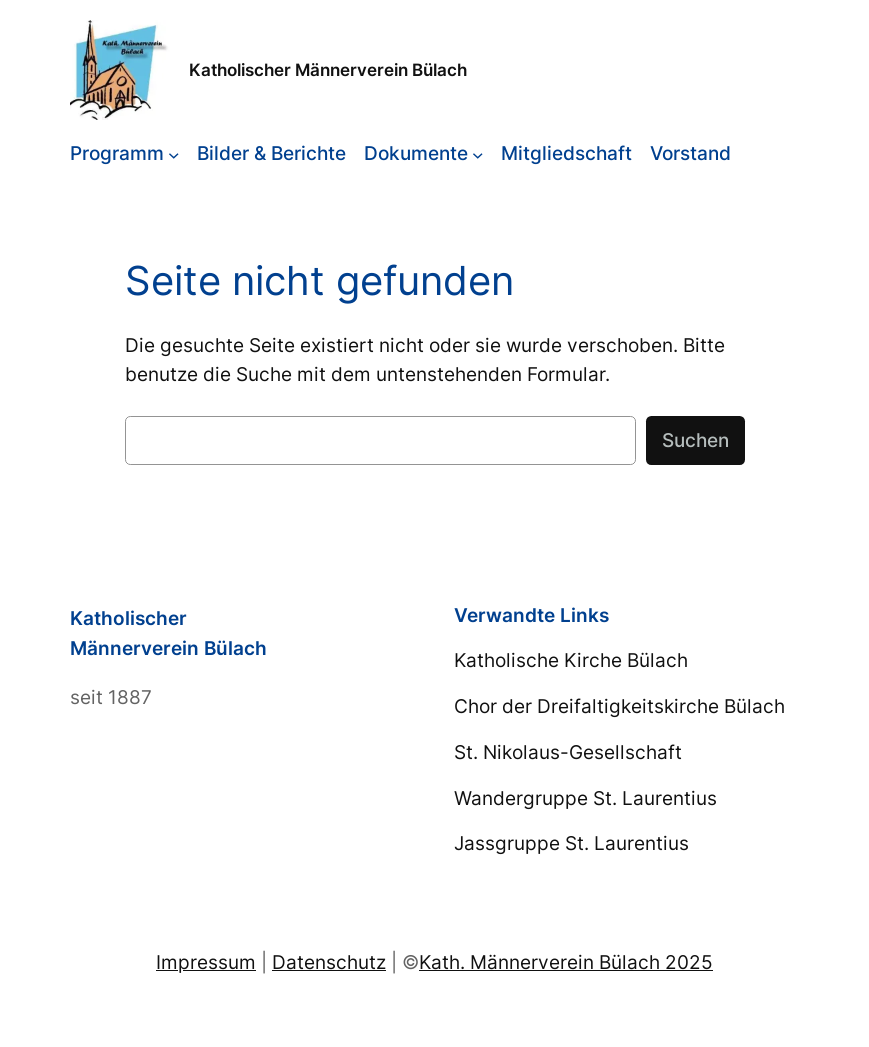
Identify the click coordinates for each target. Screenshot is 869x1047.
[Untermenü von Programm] (174, 154)
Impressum (206, 962)
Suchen (695, 440)
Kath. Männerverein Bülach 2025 (566, 962)
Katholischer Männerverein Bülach (328, 70)
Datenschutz (329, 962)
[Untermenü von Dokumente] (478, 154)
